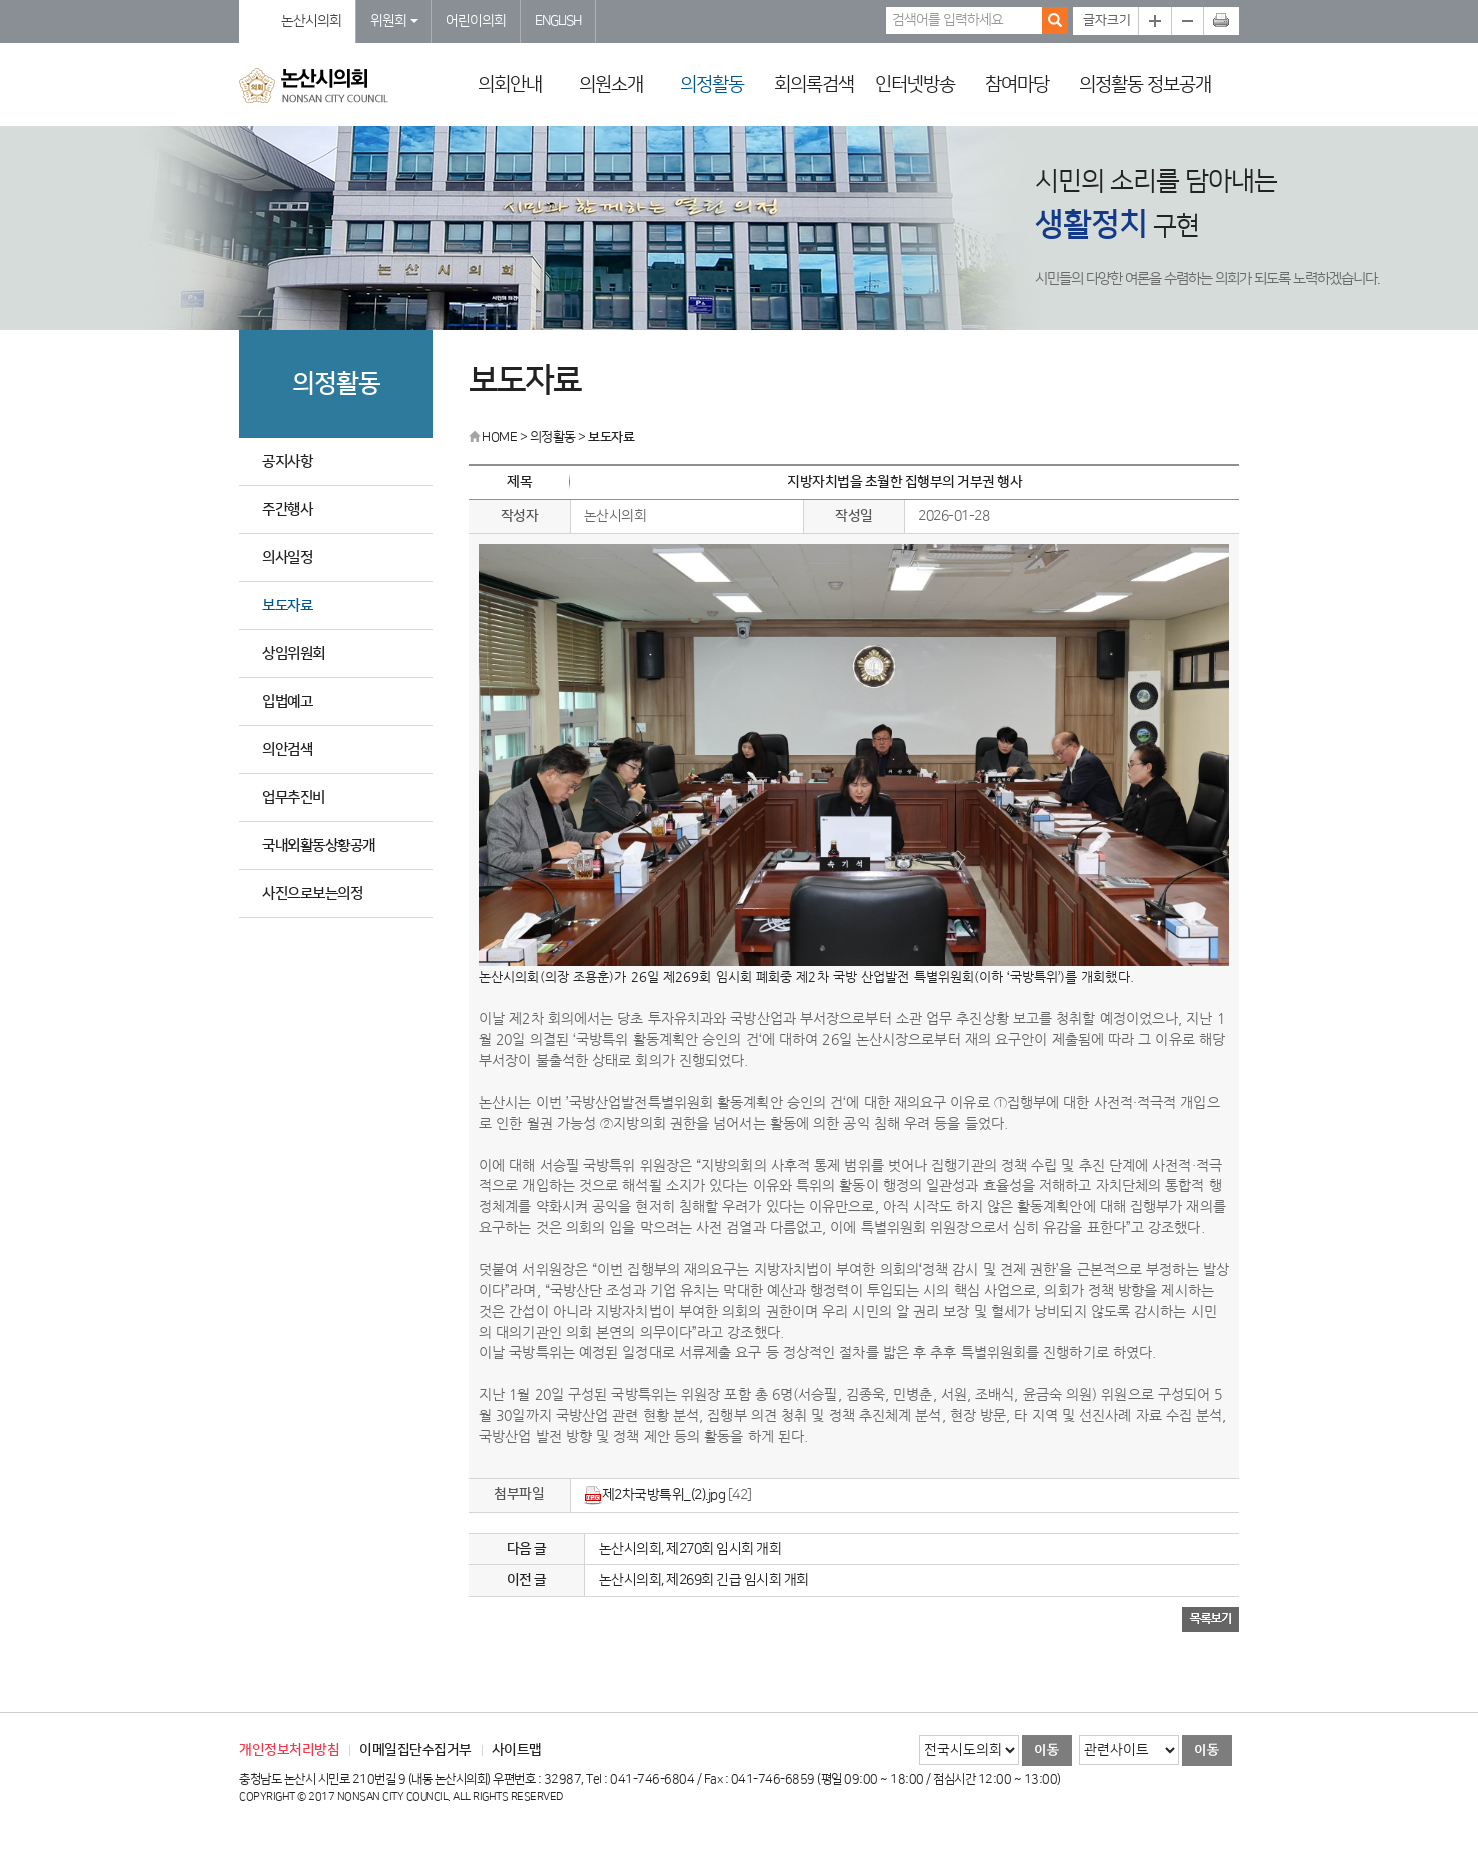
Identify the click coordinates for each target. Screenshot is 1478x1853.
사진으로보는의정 (312, 893)
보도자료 (287, 605)
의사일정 (287, 557)
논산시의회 (311, 21)
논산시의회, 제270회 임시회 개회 (690, 1549)
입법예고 (287, 701)
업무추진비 (293, 797)
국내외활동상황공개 (318, 845)
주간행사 (287, 509)
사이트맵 (517, 1750)
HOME (493, 437)
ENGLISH (558, 21)
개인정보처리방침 (289, 1750)
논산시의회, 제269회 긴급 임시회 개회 (704, 1580)
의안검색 (287, 749)
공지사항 (287, 461)
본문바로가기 (0, 0)
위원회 (394, 21)
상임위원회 (293, 653)
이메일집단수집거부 (415, 1750)
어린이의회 (476, 21)
